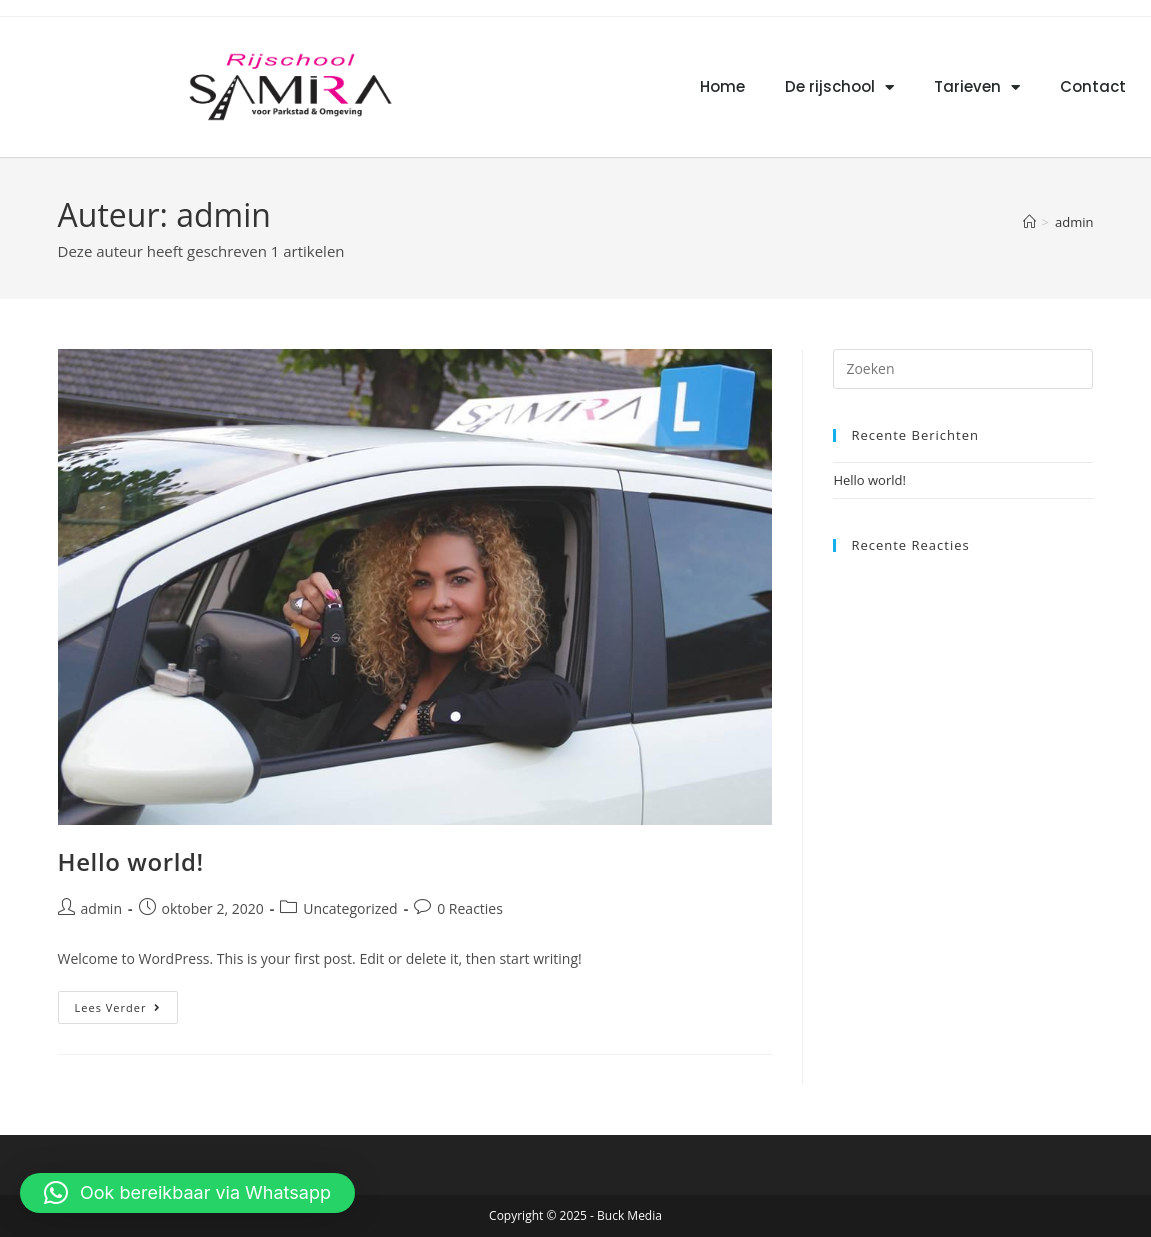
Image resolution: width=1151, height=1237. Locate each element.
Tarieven (977, 87)
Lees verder (127, 1003)
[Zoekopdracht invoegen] (963, 369)
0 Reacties (470, 908)
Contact (1093, 86)
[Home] (1029, 222)
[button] (187, 1193)
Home (722, 86)
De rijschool (839, 87)
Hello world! (131, 861)
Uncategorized (350, 908)
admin (1074, 222)
